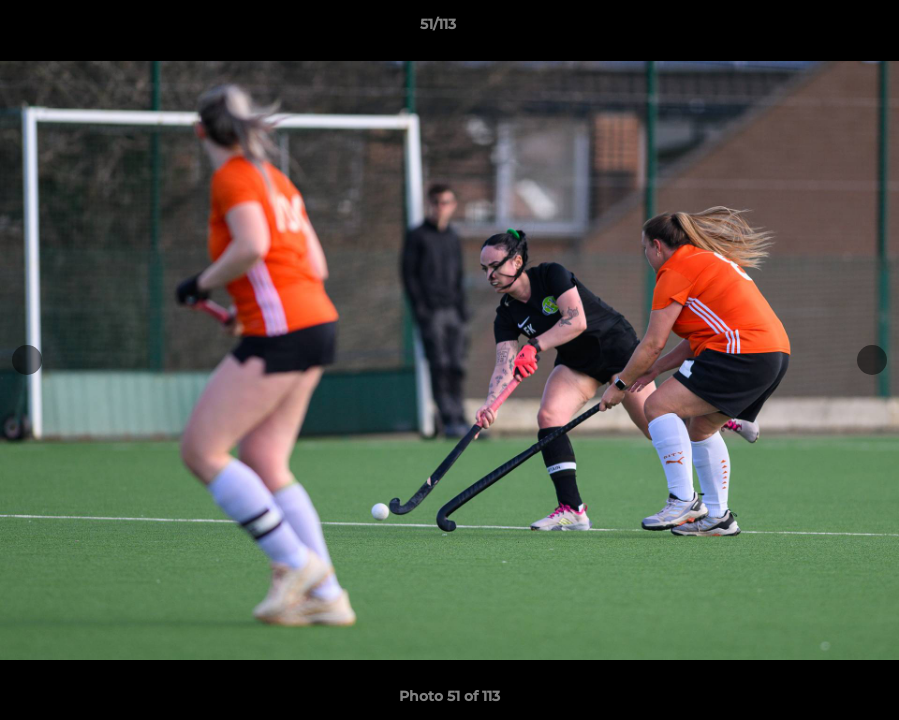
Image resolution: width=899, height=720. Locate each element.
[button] (815, 29)
